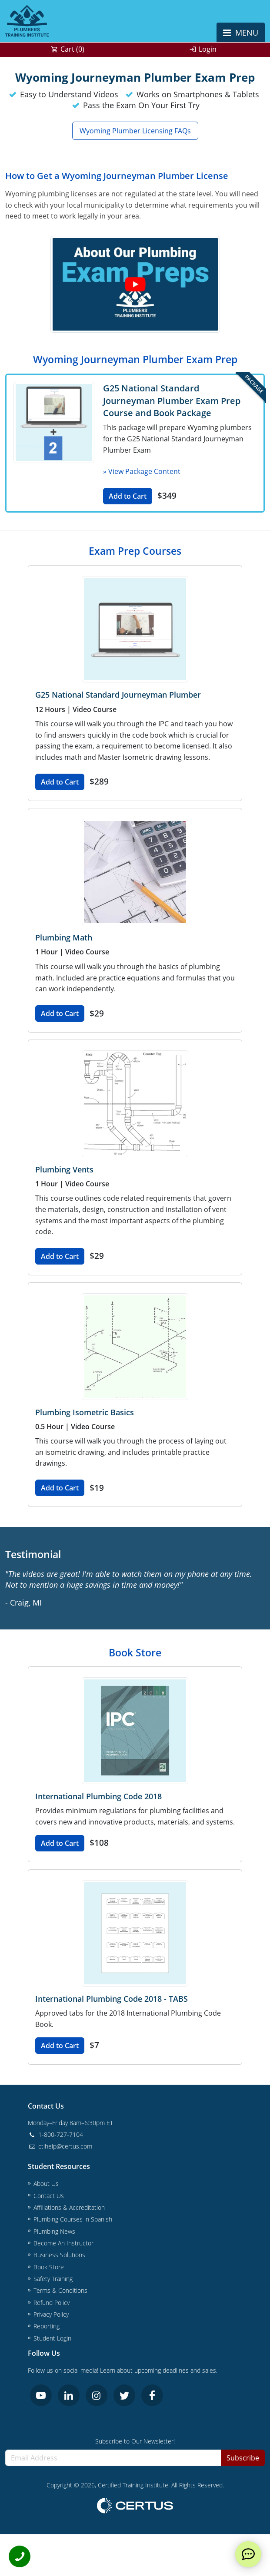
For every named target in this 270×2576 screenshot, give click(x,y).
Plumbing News (54, 2231)
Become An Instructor (63, 2243)
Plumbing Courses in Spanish (72, 2219)
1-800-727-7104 (55, 2134)
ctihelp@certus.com (60, 2146)
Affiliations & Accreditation (69, 2207)
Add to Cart (128, 496)
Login (208, 49)
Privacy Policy (51, 2314)
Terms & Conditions (60, 2290)
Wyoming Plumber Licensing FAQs (135, 131)
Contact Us (48, 2196)
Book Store (48, 2267)
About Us (46, 2183)
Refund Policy (51, 2302)
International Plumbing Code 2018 (98, 1796)
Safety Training (53, 2279)
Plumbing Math (63, 937)
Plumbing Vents (64, 1169)
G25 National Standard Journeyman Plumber (118, 694)
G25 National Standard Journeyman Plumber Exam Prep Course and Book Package (171, 400)
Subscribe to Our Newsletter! (135, 2441)
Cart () (72, 49)
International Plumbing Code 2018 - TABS (111, 1998)
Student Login (52, 2338)
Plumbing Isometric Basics (84, 1412)
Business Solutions (59, 2255)
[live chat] (248, 2554)
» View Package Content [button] (141, 471)
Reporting (46, 2326)
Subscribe (243, 2458)
